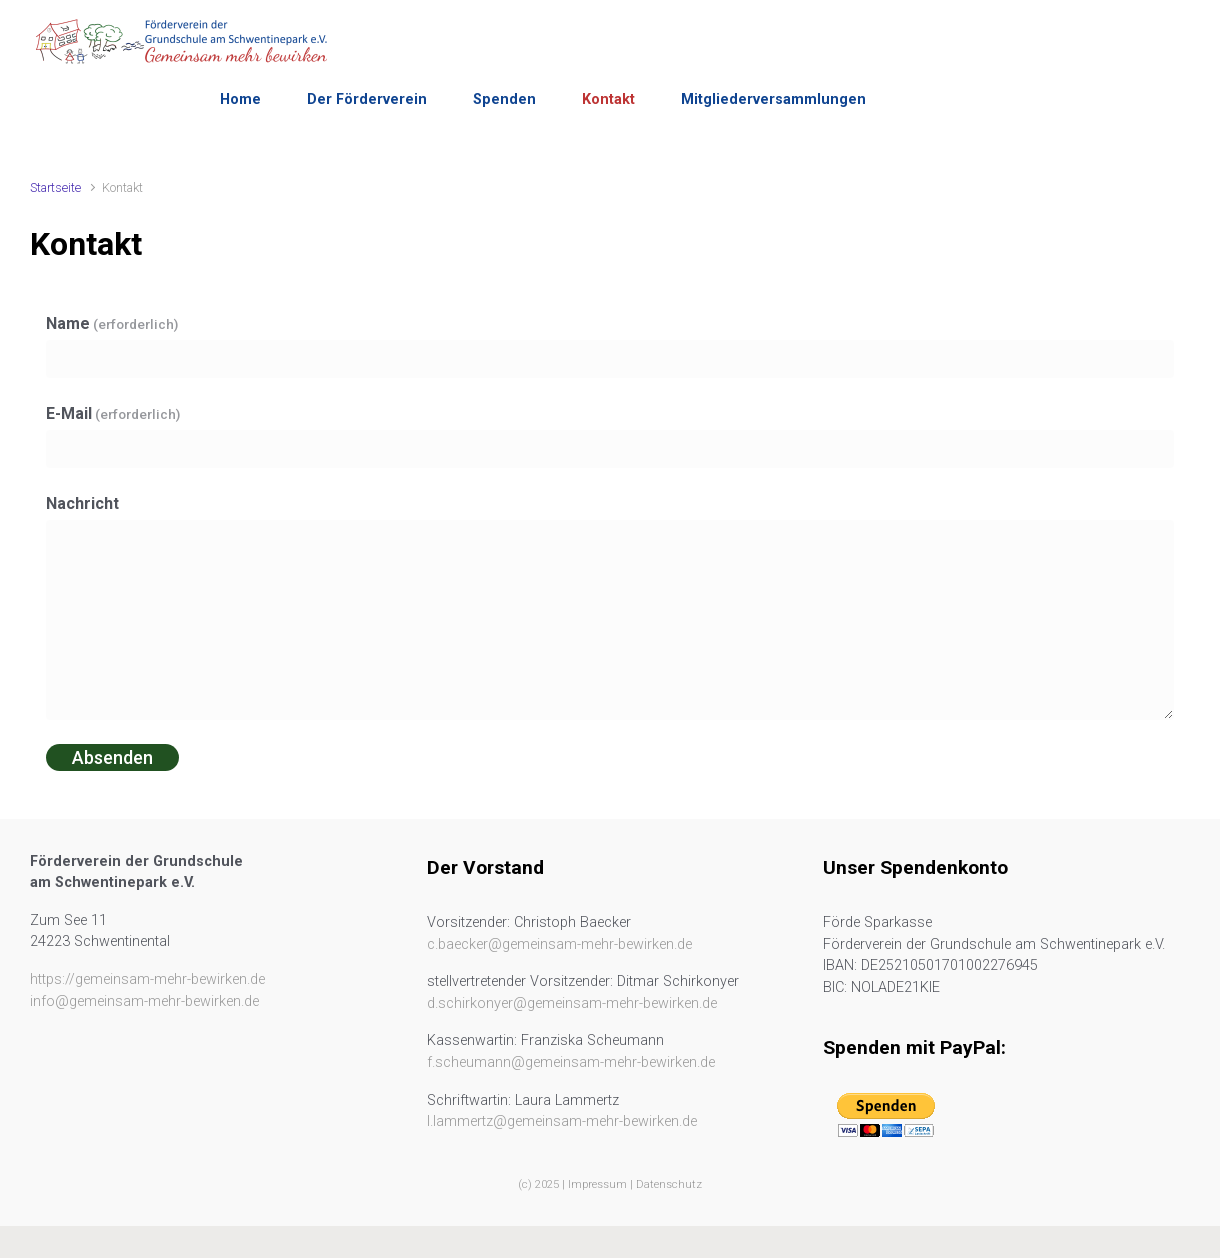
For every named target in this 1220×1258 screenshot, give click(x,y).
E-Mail (113, 413)
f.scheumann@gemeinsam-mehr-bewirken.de (571, 1062)
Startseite (55, 187)
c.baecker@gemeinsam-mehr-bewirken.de (559, 944)
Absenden (112, 757)
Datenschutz (669, 1184)
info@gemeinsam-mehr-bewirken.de (144, 1001)
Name (112, 323)
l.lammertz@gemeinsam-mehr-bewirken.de (562, 1121)
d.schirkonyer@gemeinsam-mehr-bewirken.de (572, 1003)
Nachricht (82, 503)
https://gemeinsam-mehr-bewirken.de (147, 979)
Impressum (597, 1184)
